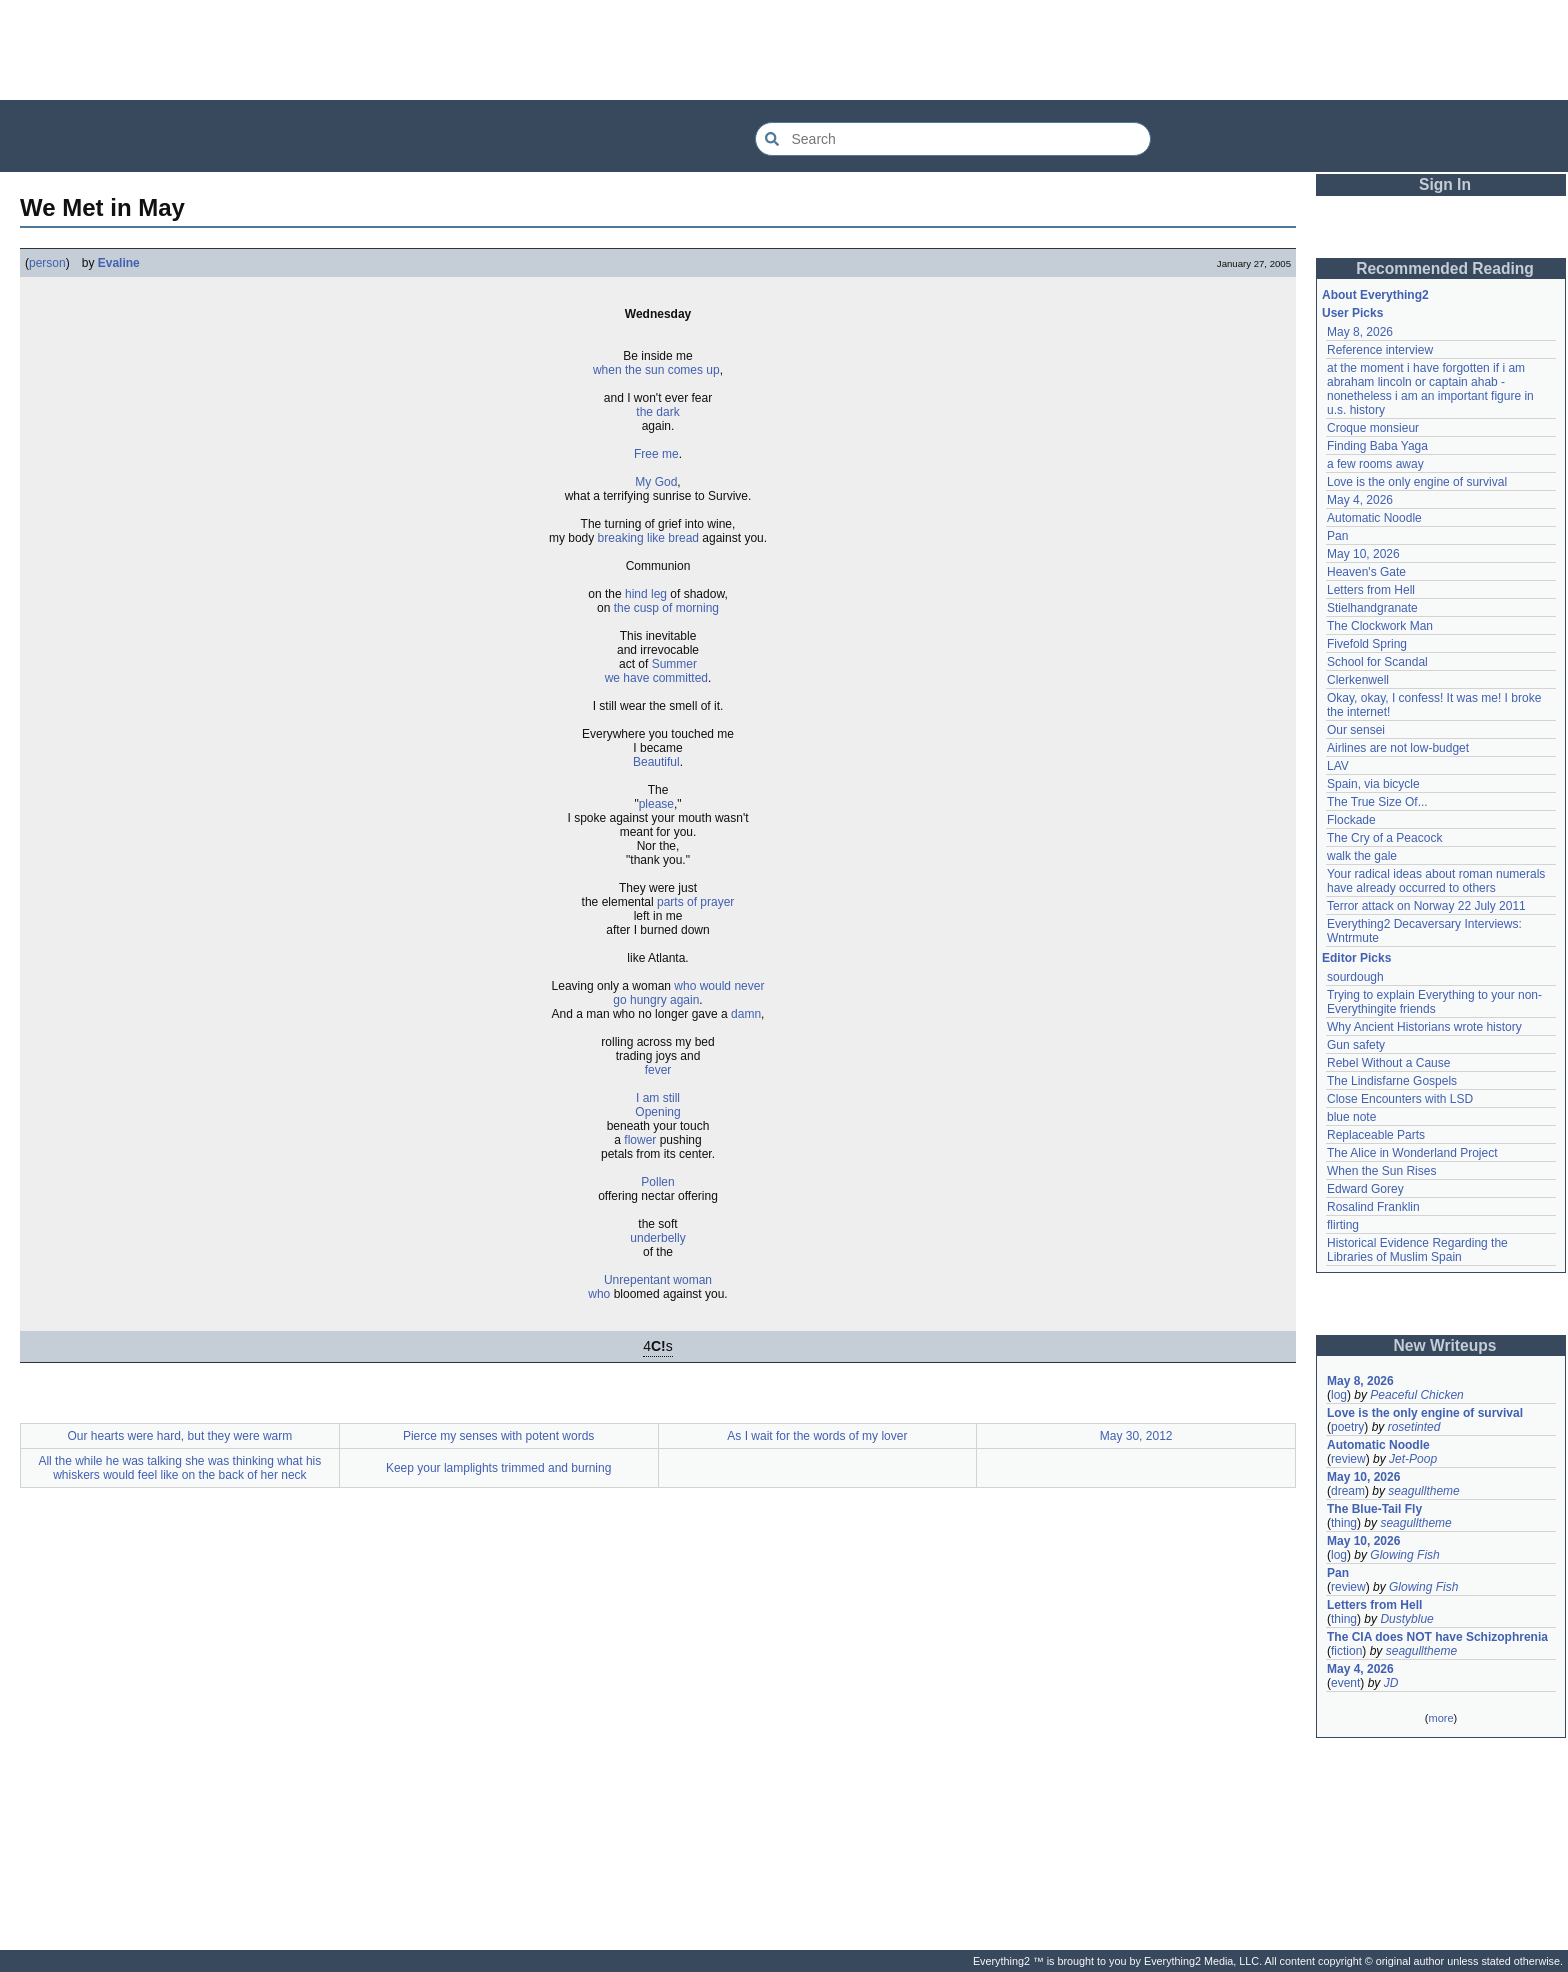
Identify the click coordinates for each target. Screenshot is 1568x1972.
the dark (657, 412)
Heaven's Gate (1366, 572)
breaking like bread (648, 538)
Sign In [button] (1445, 184)
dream (1348, 1491)
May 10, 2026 (1363, 554)
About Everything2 (1375, 295)
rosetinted (1414, 1427)
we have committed (656, 678)
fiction (1346, 1651)
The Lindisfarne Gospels (1392, 1081)
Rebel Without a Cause (1388, 1063)
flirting (1343, 1225)
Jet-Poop (1413, 1459)
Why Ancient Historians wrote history (1424, 1027)
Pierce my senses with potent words (498, 1436)
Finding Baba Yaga (1377, 446)
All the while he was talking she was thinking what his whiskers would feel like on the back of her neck (179, 1468)
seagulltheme (1423, 1491)
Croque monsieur (1373, 428)
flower (640, 1140)
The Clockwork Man (1380, 626)
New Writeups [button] (1445, 1345)
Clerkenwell (1358, 680)
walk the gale (1362, 856)
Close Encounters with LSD (1400, 1099)
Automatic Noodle (1374, 518)
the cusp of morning (666, 608)
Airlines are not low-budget (1398, 748)
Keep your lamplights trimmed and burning (498, 1468)
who (599, 1294)
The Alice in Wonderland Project (1412, 1153)
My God (656, 482)
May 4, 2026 (1360, 500)
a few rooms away (1375, 464)
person (47, 263)
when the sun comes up (656, 370)
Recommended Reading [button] (1445, 268)
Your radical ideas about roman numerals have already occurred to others (1436, 881)
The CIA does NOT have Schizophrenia (1437, 1637)
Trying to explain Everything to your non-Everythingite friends (1434, 1002)
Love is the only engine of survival (1417, 482)
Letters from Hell (1371, 590)
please (656, 804)
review (1348, 1459)
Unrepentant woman (658, 1280)
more (1440, 1718)
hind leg (646, 594)
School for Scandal (1377, 662)
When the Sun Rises (1381, 1171)
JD (1391, 1683)
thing (1344, 1523)
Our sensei (1356, 730)
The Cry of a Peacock (1384, 838)
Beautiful (656, 762)
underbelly (657, 1238)
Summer (674, 664)
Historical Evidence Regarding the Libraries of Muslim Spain (1417, 1250)
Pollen (657, 1182)
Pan (1337, 536)
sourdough (1355, 977)
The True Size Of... (1377, 802)
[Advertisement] (784, 50)
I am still (658, 1098)
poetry (1347, 1427)
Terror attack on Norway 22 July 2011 (1426, 906)
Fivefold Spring (1367, 644)
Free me (656, 454)
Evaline (119, 263)
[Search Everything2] (953, 139)
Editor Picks (1356, 958)
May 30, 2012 (1136, 1436)
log (1339, 1395)
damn (746, 1014)
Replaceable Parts (1376, 1135)
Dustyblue (1406, 1619)
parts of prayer (695, 902)
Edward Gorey (1365, 1189)
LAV (1338, 766)
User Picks (1352, 313)
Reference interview (1380, 350)
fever (658, 1070)
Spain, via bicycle (1373, 784)
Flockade (1351, 820)
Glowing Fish (1404, 1555)
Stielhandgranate (1372, 608)
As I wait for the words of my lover (817, 1436)
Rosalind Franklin (1373, 1207)
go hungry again (656, 1000)
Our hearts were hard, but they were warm (179, 1436)
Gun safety (1356, 1045)
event (1345, 1683)
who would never (719, 986)
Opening (657, 1112)
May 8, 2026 (1360, 332)
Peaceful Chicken (1416, 1395)
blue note (1351, 1117)
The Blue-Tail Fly (1374, 1509)
